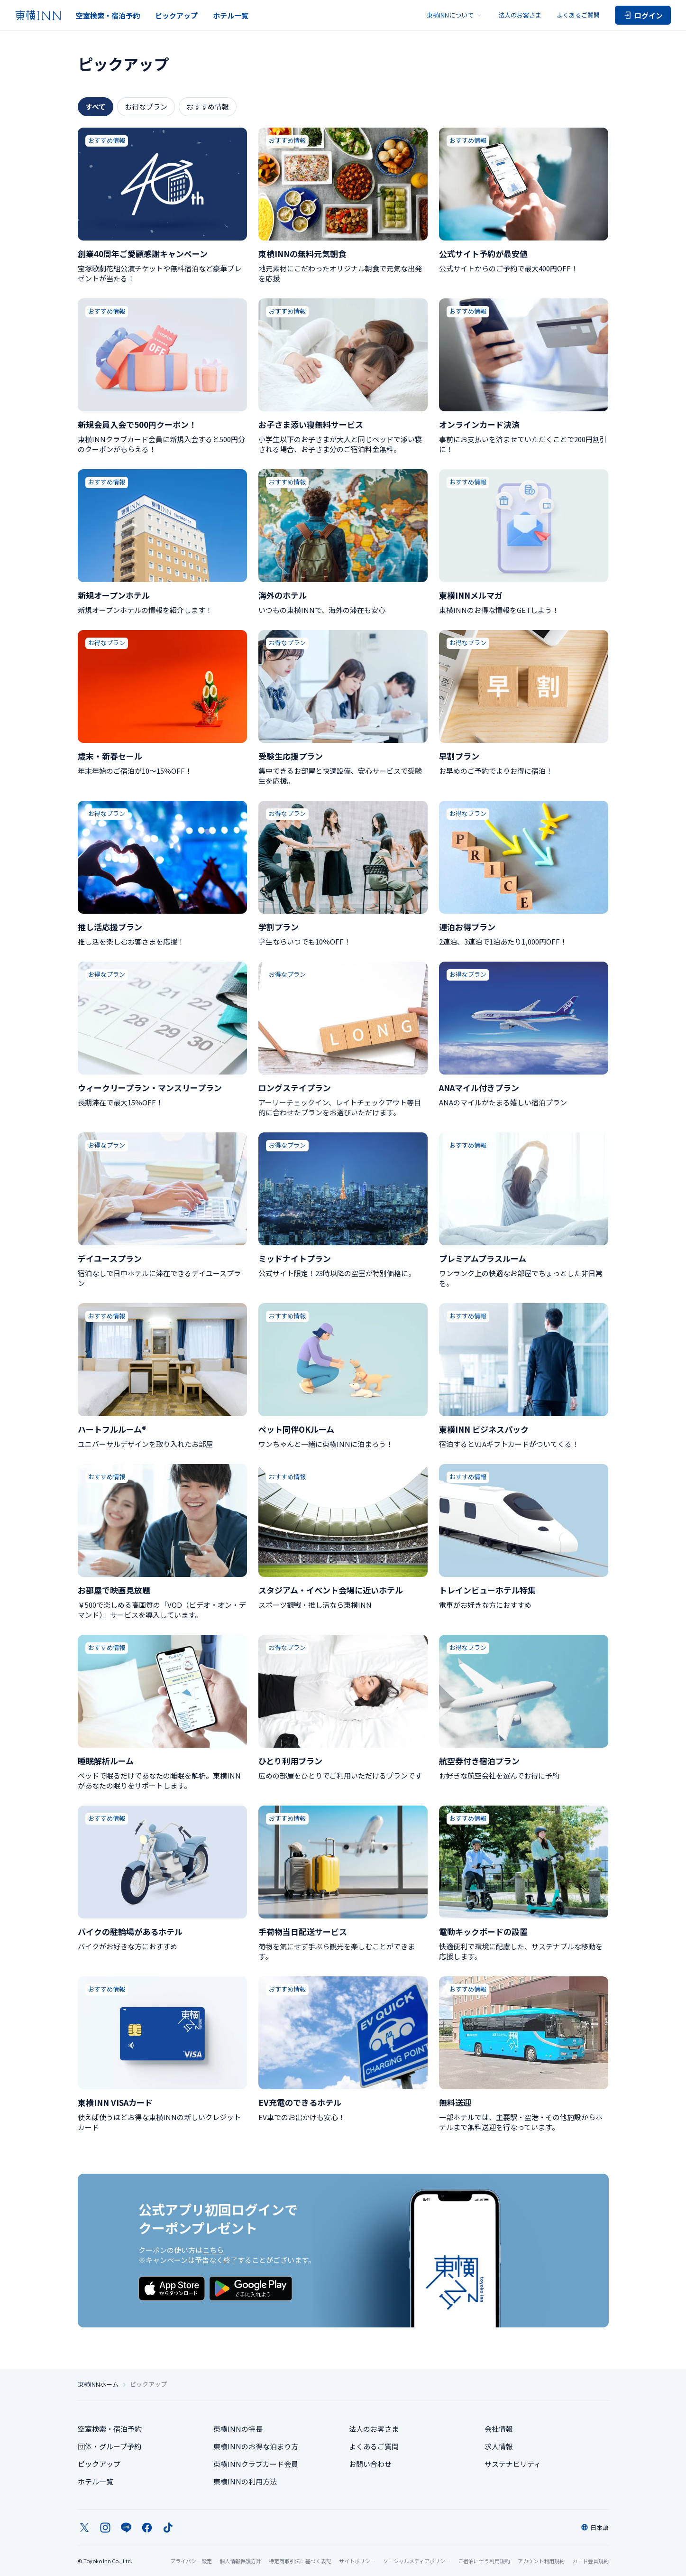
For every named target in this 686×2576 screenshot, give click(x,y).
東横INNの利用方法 (245, 2481)
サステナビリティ (513, 2464)
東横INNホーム (98, 2384)
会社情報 (499, 2429)
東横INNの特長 (238, 2429)
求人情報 (499, 2446)
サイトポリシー (357, 2561)
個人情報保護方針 (240, 2561)
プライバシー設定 (191, 2561)
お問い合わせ (370, 2464)
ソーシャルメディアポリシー (416, 2561)
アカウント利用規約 (541, 2561)
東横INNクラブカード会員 (255, 2464)
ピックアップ (176, 15)
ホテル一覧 (230, 15)
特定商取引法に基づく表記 (300, 2561)
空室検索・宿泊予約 (108, 15)
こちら (213, 2250)
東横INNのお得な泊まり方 (255, 2446)
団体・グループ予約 (109, 2446)
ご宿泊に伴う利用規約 (484, 2561)
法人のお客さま (519, 14)
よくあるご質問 (578, 14)
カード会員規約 (590, 2561)
